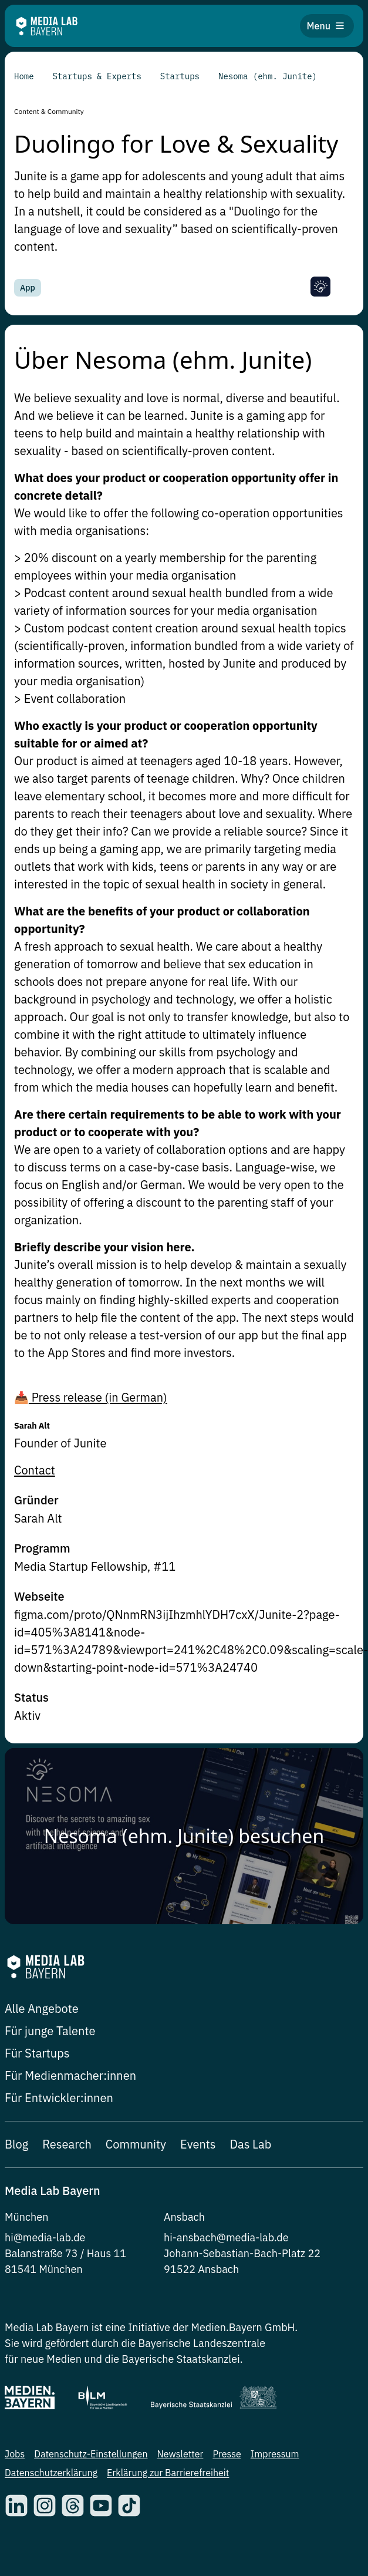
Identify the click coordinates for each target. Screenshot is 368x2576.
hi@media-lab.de (45, 2237)
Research (67, 2144)
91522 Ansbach (201, 2269)
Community (136, 2144)
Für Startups (37, 2053)
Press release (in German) (98, 1397)
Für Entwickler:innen (59, 2098)
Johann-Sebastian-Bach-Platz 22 (242, 2253)
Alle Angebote (42, 2008)
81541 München (44, 2269)
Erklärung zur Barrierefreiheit (168, 2473)
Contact (34, 1470)
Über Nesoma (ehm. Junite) (163, 358)
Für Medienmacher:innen (70, 2075)
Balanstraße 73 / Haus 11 (65, 2253)
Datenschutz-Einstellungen (90, 2454)
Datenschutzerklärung (51, 2473)
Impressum (275, 2454)
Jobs (15, 2454)
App (27, 287)
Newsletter (180, 2454)
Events (197, 2144)
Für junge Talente (50, 2031)
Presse (226, 2454)
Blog (16, 2144)
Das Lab (251, 2144)
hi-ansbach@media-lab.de (226, 2237)
